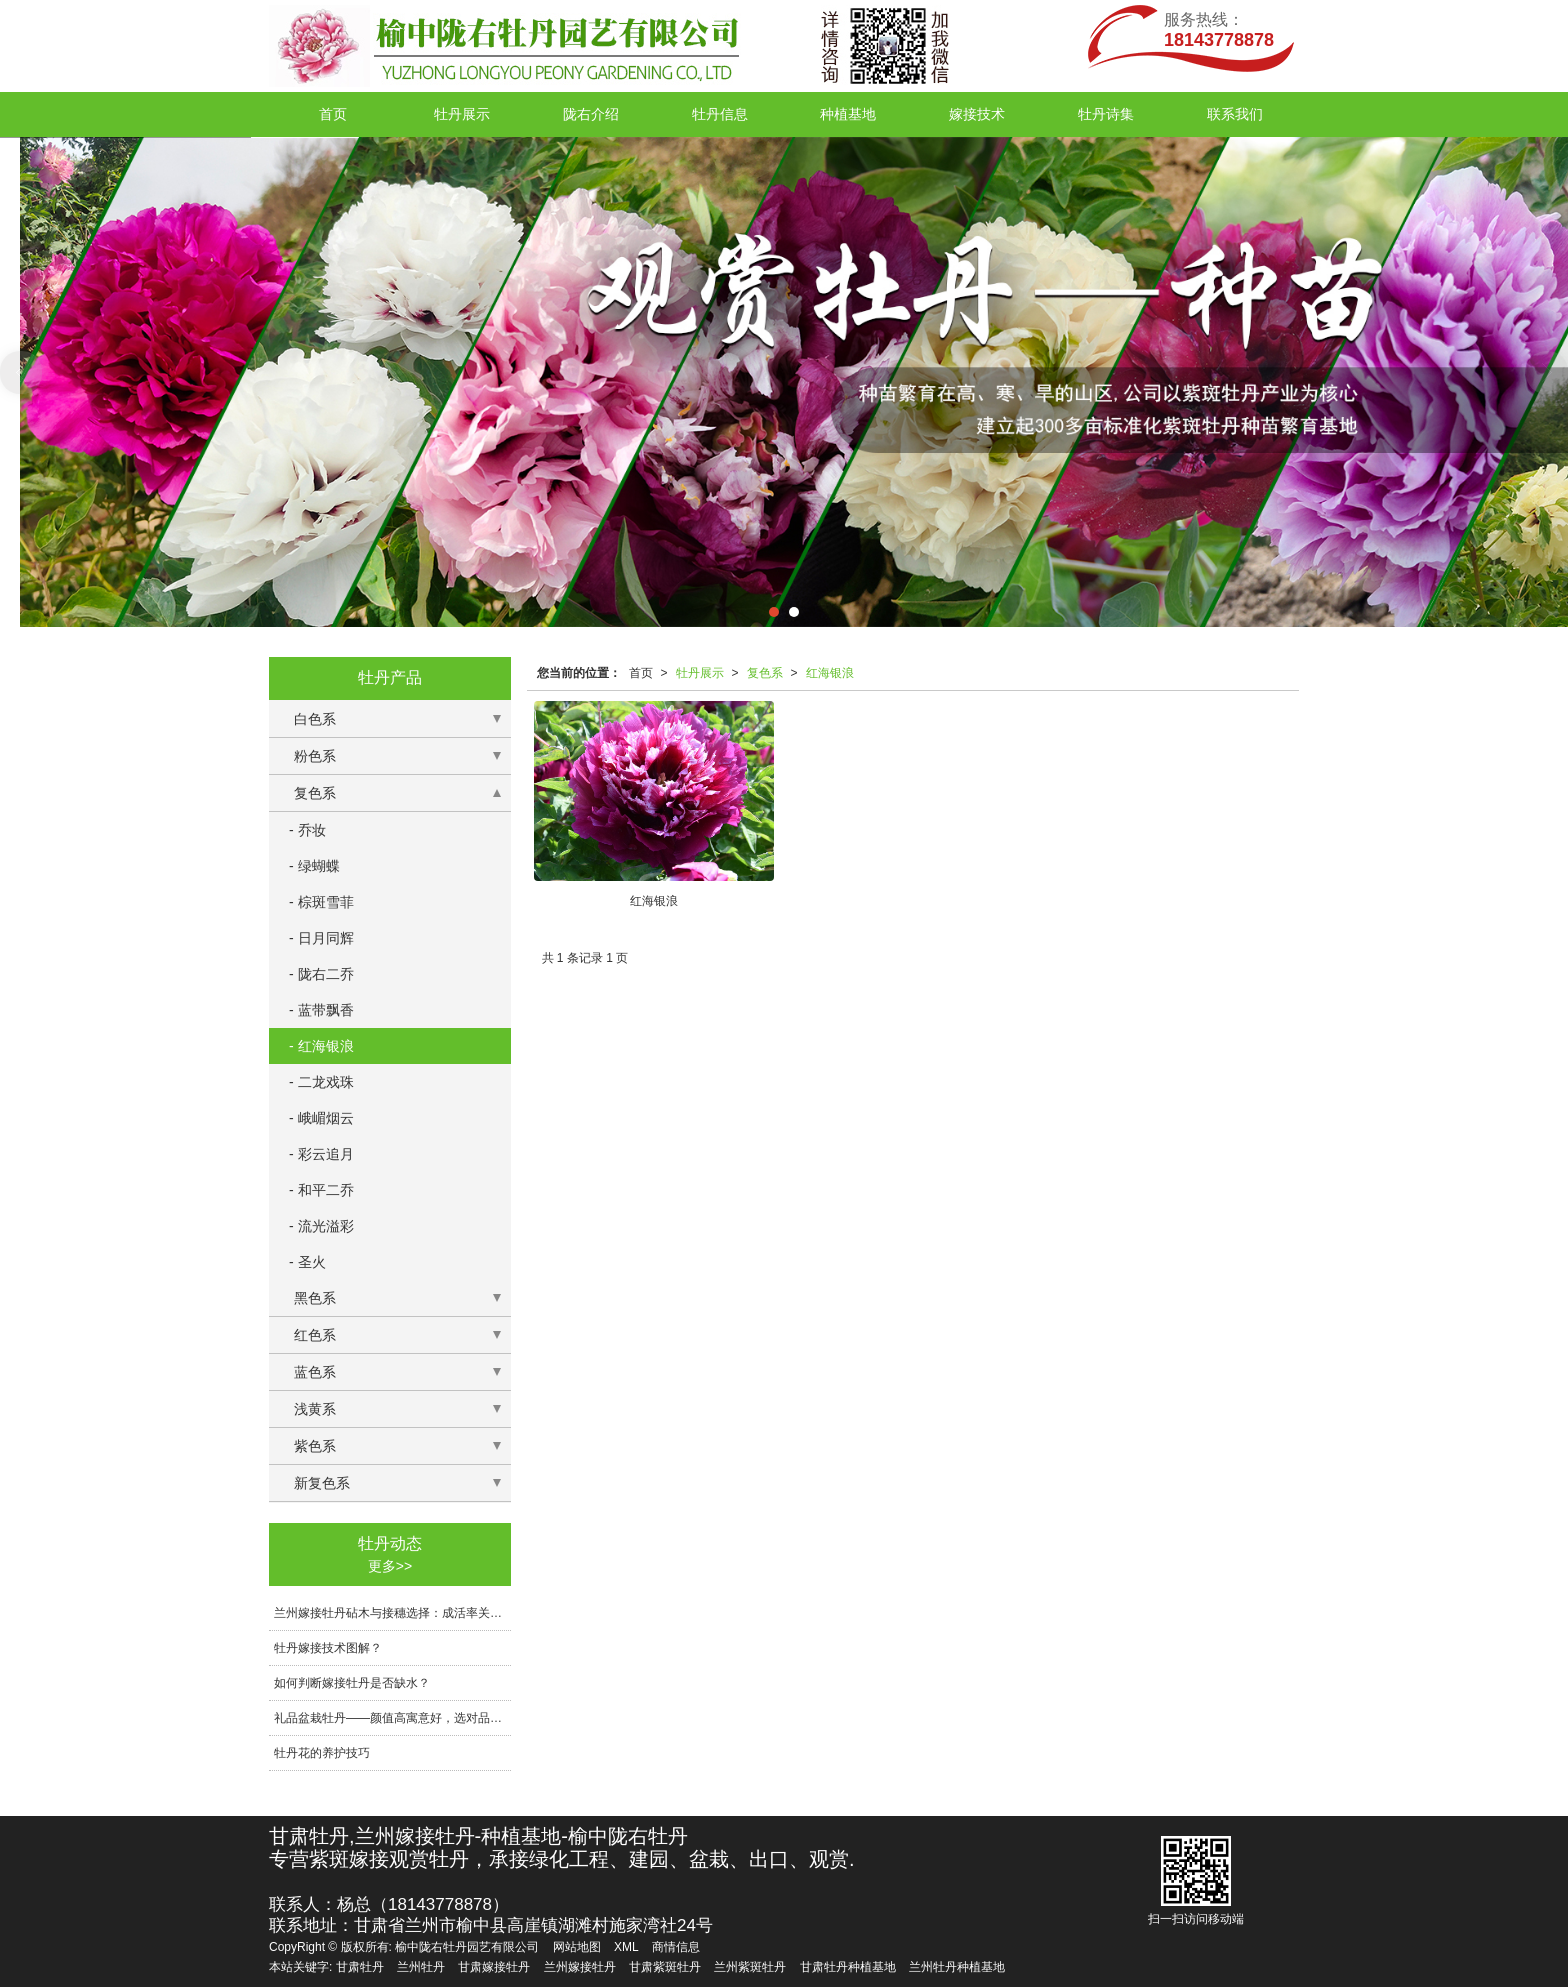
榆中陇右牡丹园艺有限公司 (467, 1947)
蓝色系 (315, 1372)
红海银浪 (830, 673)
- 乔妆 (307, 830)
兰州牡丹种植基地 (957, 1967)
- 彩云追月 (321, 1154)
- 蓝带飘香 (321, 1010)
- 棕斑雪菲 (321, 902)
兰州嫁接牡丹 (580, 1967)
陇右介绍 (591, 114)
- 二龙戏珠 (321, 1082)
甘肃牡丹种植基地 (848, 1967)
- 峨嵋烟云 (321, 1118)
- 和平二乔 (321, 1190)
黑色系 (315, 1298)
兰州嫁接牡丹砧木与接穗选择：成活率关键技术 (392, 1613)
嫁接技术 (977, 114)
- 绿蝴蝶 (314, 866)
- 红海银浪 (321, 1046)
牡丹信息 (720, 114)
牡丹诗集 (1106, 114)
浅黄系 (315, 1409)
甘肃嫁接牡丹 (494, 1967)
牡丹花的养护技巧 (322, 1753)
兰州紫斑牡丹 (750, 1967)
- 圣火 (307, 1262)
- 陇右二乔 (321, 974)
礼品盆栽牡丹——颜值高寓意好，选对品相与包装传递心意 (392, 1718)
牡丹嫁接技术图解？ (328, 1648)
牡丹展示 (462, 114)
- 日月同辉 (321, 938)
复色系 (765, 673)
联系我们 (1235, 114)
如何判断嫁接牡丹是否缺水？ (352, 1683)
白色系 (315, 719)
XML (626, 1947)
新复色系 (322, 1483)
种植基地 (848, 114)
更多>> (390, 1566)
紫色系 (315, 1446)
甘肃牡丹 (360, 1967)
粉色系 (315, 756)
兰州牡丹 (421, 1967)
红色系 (315, 1335)
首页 (333, 114)
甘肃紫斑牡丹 (665, 1967)
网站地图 (577, 1947)
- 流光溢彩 (321, 1226)
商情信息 (676, 1947)
